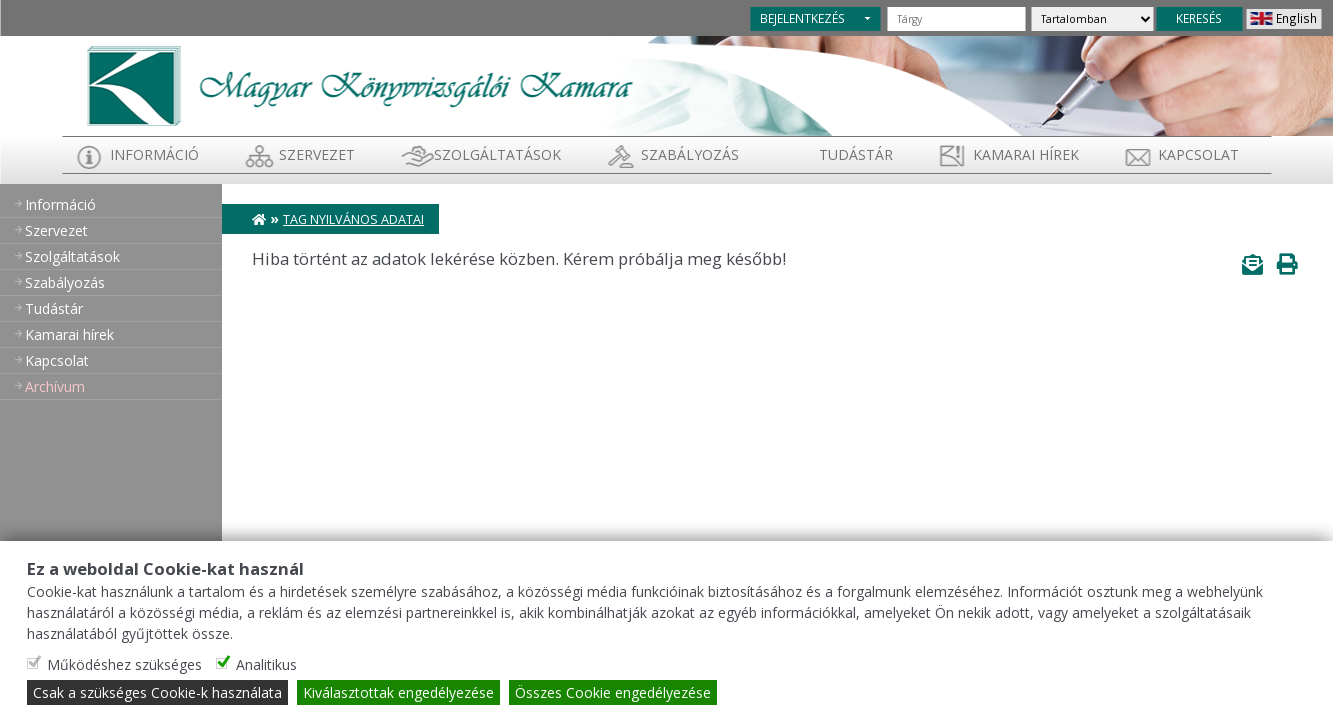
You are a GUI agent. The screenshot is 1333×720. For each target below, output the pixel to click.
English (1296, 18)
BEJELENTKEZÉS (802, 18)
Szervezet (317, 154)
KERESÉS (1199, 18)
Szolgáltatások (497, 154)
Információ (154, 154)
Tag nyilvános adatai (353, 219)
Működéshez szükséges (124, 664)
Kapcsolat (1198, 154)
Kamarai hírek (1026, 154)
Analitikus (266, 664)
